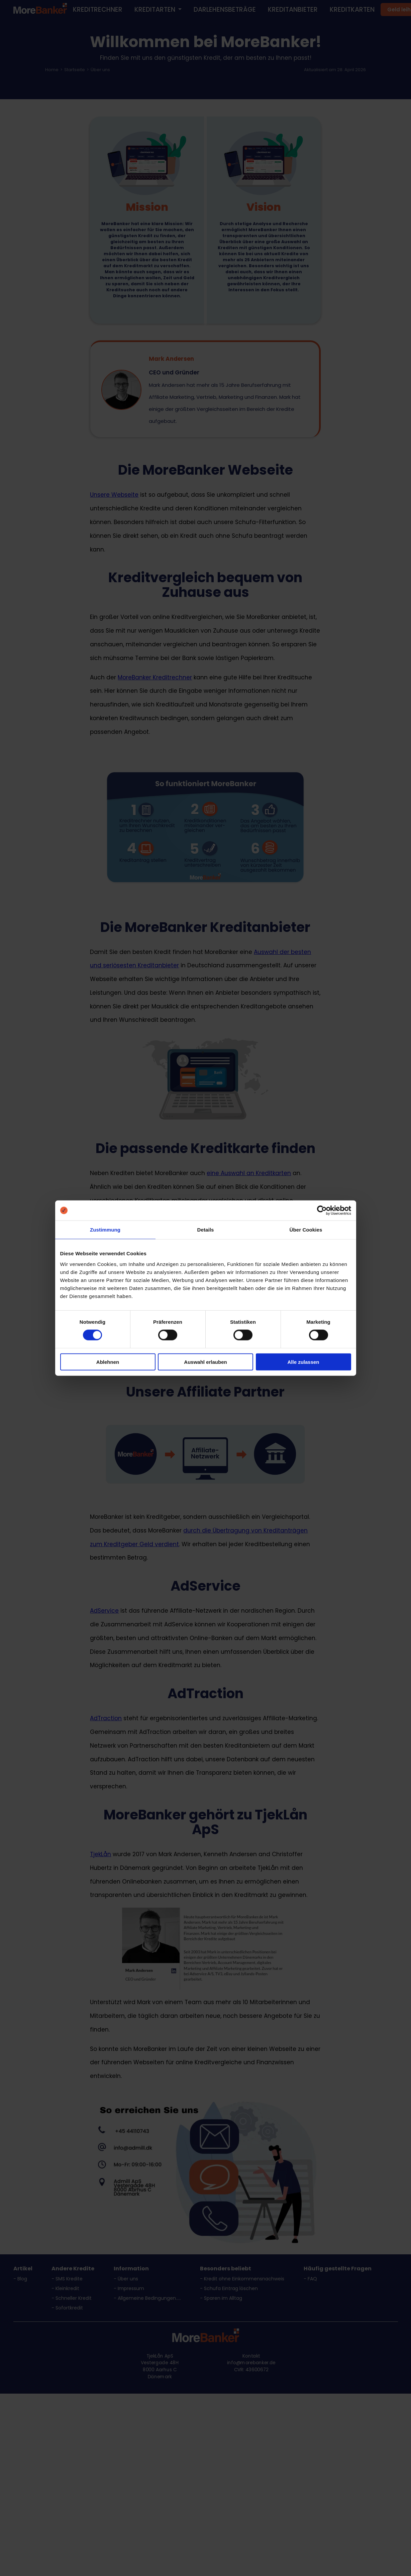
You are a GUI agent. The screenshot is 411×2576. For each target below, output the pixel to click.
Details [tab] (205, 1230)
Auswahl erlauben (205, 1361)
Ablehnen (107, 1361)
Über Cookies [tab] (306, 1230)
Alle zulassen (303, 1361)
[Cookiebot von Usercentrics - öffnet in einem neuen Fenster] (322, 1210)
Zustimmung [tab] (105, 1230)
